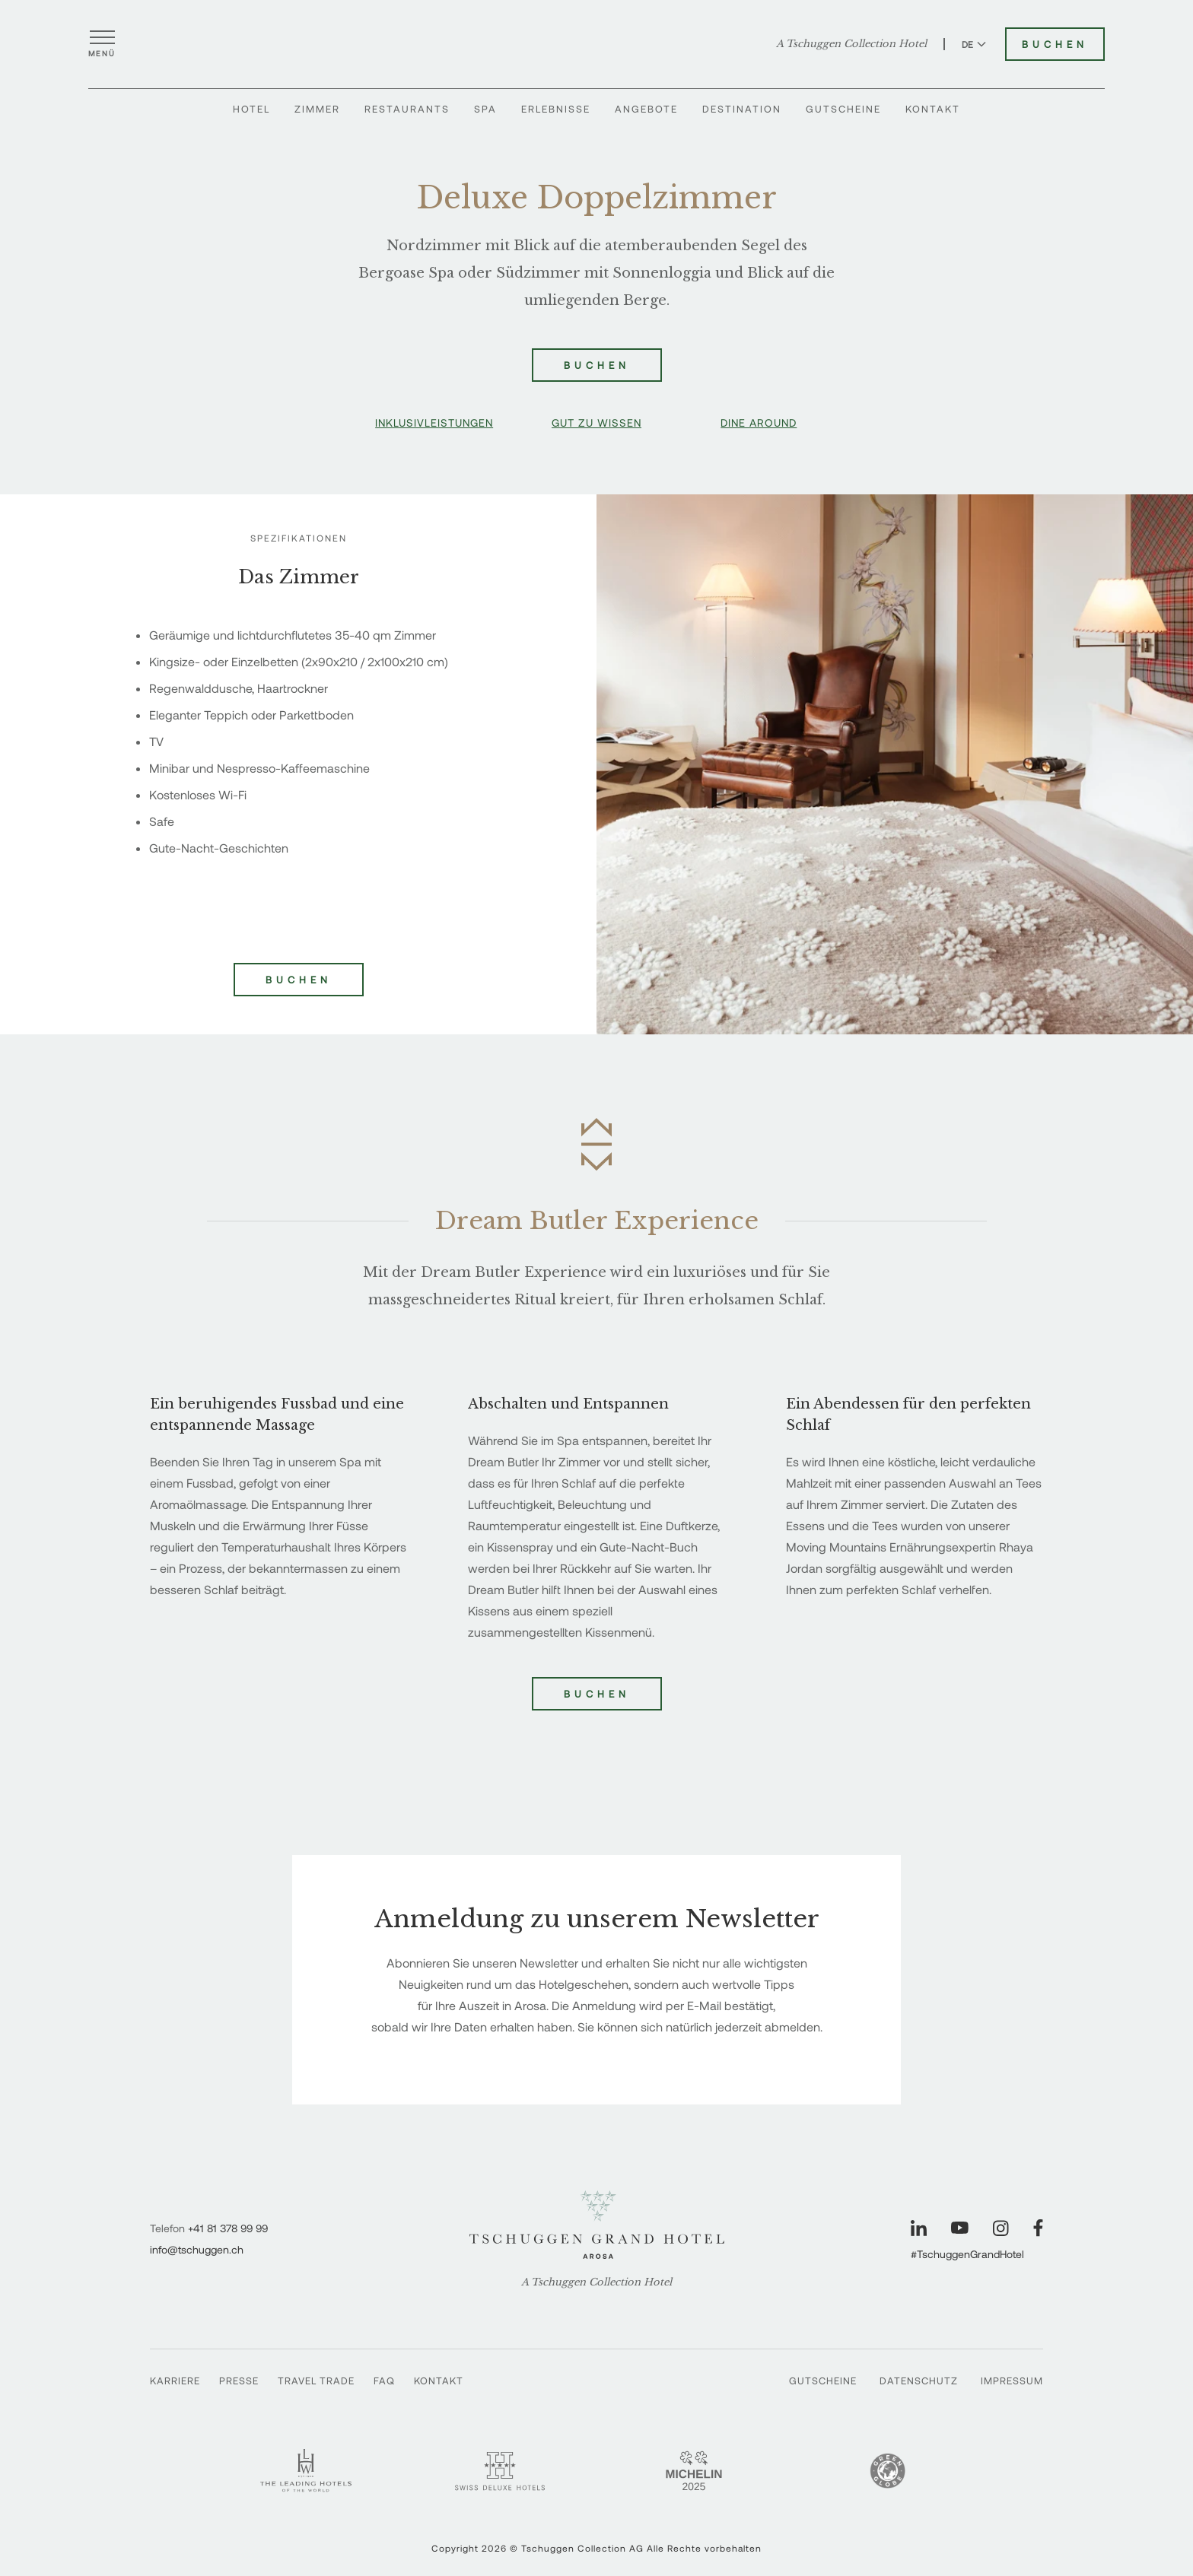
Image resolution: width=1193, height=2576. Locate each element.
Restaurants (407, 112)
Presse (239, 2380)
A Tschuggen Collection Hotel (851, 45)
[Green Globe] (888, 2471)
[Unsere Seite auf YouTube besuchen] (960, 2228)
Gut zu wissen (596, 422)
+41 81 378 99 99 (228, 2228)
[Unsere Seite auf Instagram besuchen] (1001, 2228)
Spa (485, 112)
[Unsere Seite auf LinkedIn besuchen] (919, 2228)
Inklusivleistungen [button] (434, 422)
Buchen (597, 1694)
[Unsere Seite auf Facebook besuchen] (1038, 2228)
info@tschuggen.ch (196, 2249)
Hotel (251, 112)
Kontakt (932, 112)
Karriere (175, 2380)
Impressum (1012, 2380)
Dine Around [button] (759, 422)
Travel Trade (316, 2380)
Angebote (646, 112)
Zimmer (317, 112)
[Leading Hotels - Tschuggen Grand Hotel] (306, 2470)
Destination (741, 112)
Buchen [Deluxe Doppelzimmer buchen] (597, 365)
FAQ (384, 2380)
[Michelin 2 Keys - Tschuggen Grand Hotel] (694, 2471)
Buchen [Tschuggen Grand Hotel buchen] (1055, 45)
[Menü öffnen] (102, 45)
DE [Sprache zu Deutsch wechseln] (974, 45)
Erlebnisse (555, 112)
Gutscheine (843, 112)
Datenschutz (919, 2380)
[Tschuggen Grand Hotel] (596, 45)
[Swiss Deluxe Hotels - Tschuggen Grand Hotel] (500, 2471)
